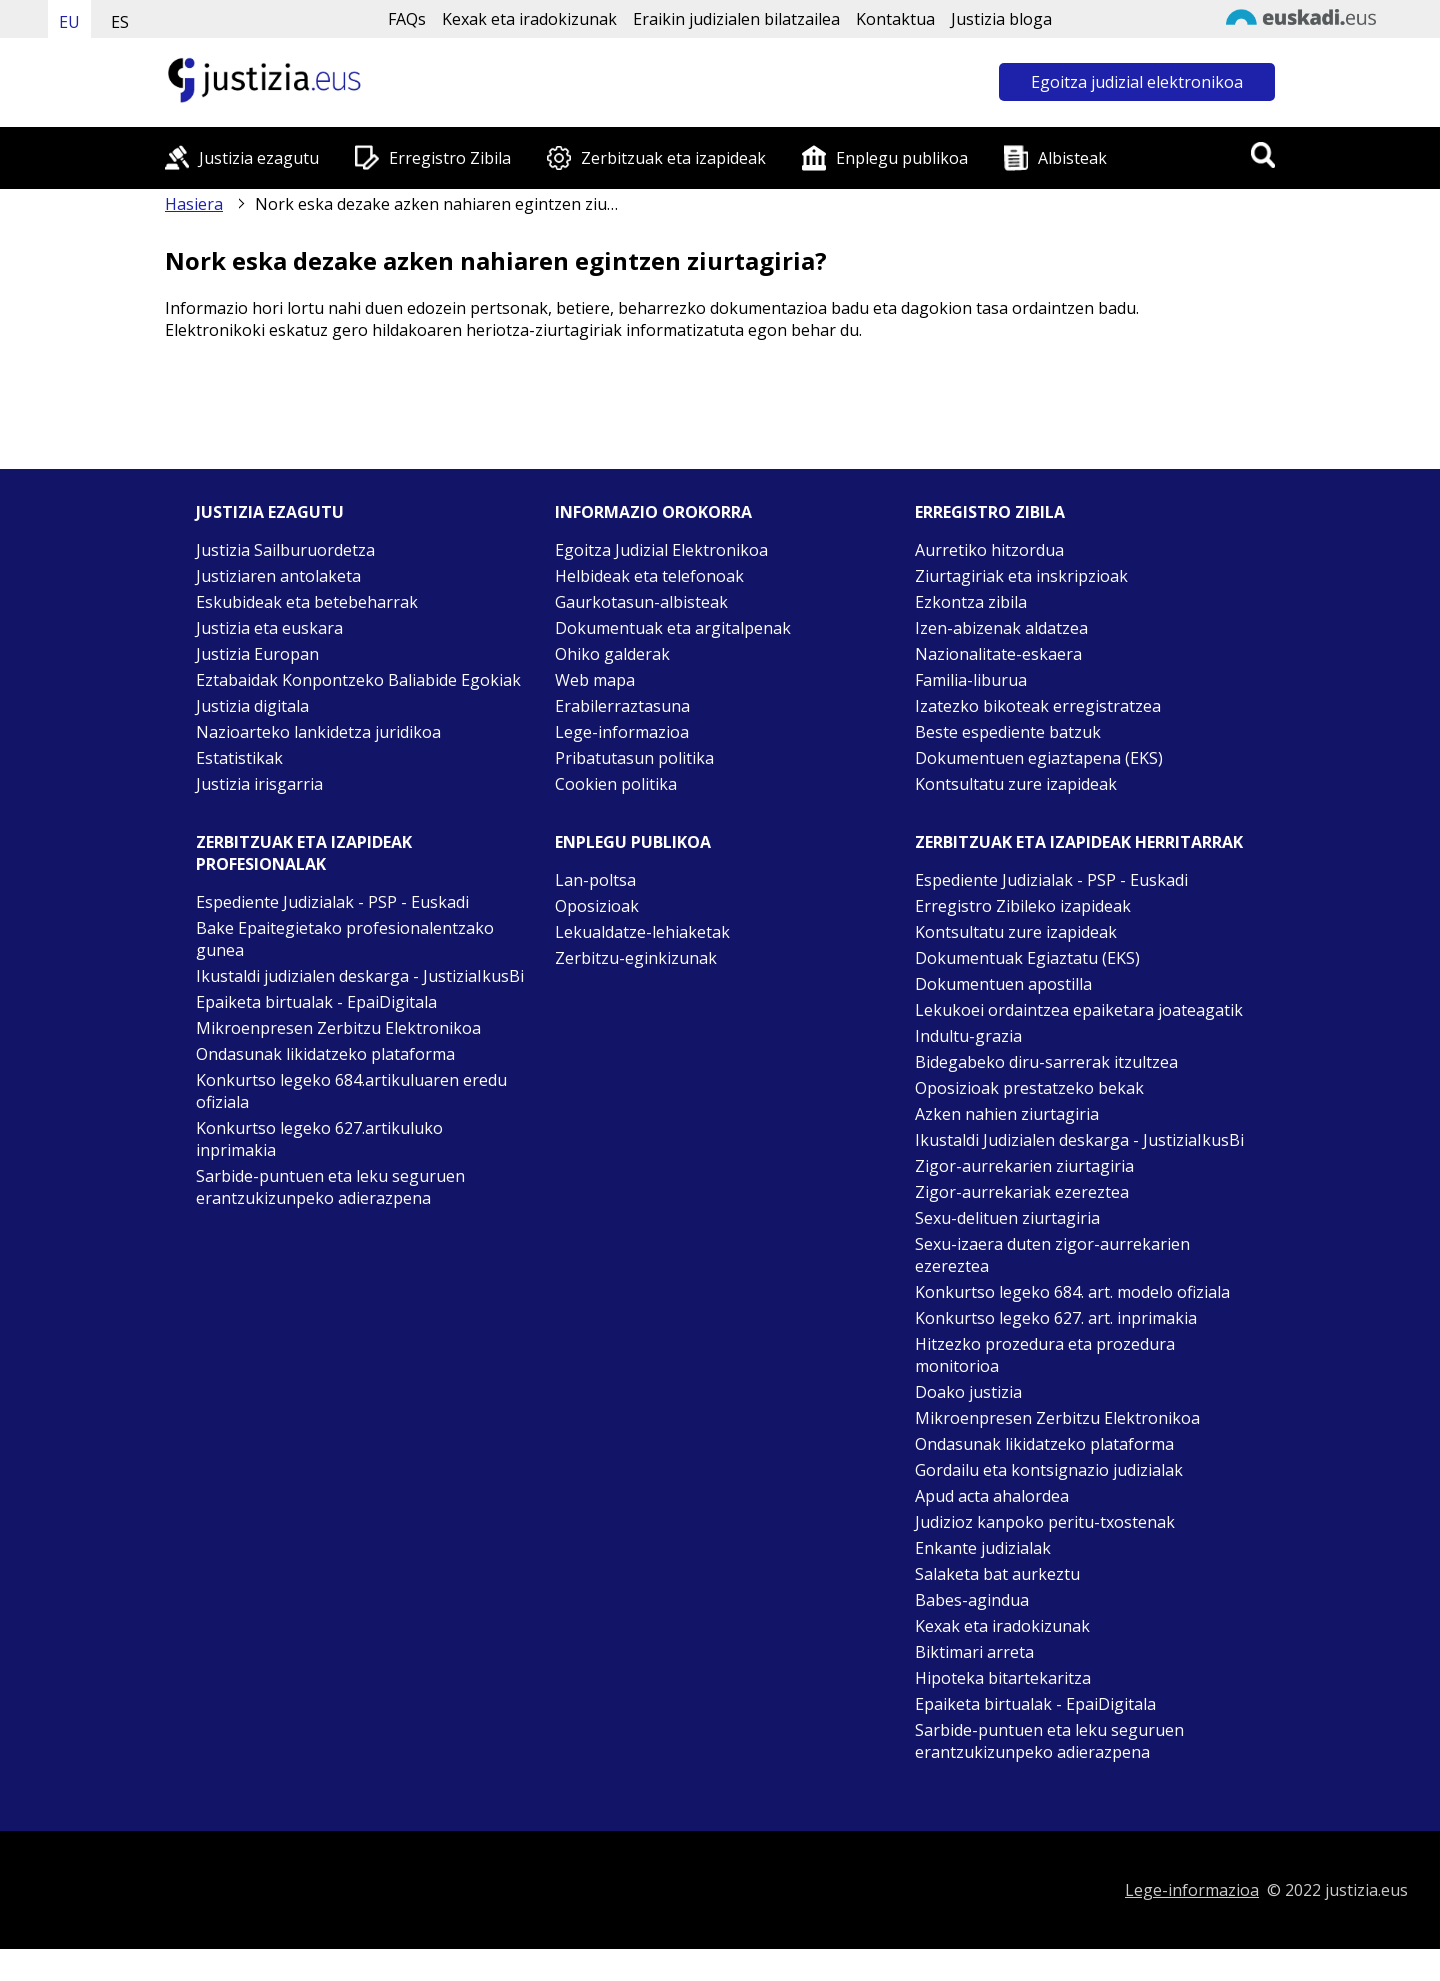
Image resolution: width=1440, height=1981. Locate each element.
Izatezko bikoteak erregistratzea (1038, 706)
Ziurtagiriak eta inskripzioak (1021, 576)
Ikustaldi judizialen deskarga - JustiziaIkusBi (360, 976)
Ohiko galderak (612, 654)
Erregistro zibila (990, 512)
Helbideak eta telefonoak (649, 576)
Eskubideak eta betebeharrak (307, 602)
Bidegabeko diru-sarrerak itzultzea (1046, 1062)
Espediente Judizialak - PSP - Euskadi (332, 902)
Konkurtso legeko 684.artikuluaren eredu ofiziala (351, 1091)
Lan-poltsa (595, 880)
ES (120, 22)
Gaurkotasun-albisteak (641, 602)
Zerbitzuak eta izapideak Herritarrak (1079, 842)
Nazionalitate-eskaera (998, 654)
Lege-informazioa (622, 732)
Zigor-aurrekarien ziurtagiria (1024, 1166)
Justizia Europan (257, 654)
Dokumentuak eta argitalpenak (673, 628)
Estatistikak (239, 758)
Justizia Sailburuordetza (285, 550)
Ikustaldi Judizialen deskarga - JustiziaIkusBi (1079, 1140)
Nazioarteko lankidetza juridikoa (318, 732)
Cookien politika (616, 784)
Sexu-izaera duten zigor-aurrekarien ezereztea (1052, 1255)
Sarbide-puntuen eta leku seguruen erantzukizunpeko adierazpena (330, 1187)
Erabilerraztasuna (622, 706)
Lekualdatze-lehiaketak (642, 932)
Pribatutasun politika (634, 758)
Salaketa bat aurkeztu (997, 1574)
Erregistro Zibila (450, 158)
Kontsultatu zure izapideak (1016, 784)
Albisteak (1072, 158)
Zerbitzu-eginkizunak (636, 958)
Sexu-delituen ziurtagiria (1007, 1218)
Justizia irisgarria (259, 784)
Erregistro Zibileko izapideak (1023, 906)
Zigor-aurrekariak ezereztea (1022, 1192)
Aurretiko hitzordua (989, 550)
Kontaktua (895, 19)
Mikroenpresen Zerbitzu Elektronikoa (338, 1028)
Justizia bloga (1001, 19)
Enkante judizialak (983, 1548)
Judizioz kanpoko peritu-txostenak (1045, 1522)
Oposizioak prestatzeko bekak (1029, 1088)
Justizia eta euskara (269, 628)
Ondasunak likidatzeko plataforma (325, 1054)
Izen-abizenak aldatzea (1001, 628)
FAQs (407, 19)
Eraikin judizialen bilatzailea (736, 19)
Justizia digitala (252, 706)
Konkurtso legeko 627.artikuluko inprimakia (319, 1139)
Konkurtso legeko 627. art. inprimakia (1056, 1318)
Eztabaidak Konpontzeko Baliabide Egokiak (358, 680)
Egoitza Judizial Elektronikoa (661, 550)
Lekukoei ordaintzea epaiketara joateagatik (1079, 1010)
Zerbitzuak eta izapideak (673, 158)
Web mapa (595, 680)
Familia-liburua (971, 680)
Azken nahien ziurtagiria (1007, 1114)
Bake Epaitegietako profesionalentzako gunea (345, 939)
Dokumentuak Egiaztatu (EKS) (1027, 958)
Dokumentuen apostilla (1003, 984)
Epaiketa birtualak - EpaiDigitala (316, 1002)
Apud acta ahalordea (992, 1496)
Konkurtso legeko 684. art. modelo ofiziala (1072, 1292)
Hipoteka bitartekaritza (1003, 1678)
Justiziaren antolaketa (278, 576)
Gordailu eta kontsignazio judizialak (1049, 1470)
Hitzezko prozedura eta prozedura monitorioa (1045, 1355)
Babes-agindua (972, 1600)
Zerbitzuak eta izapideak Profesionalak (304, 853)
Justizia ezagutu (259, 158)
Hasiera (194, 204)
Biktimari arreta (974, 1652)
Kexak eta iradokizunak (529, 19)
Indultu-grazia (968, 1036)
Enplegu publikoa (902, 158)
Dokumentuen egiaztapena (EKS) (1039, 758)
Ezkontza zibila (971, 602)
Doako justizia (968, 1392)
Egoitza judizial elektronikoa (1137, 82)
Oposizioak (597, 906)
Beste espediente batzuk (1008, 732)
